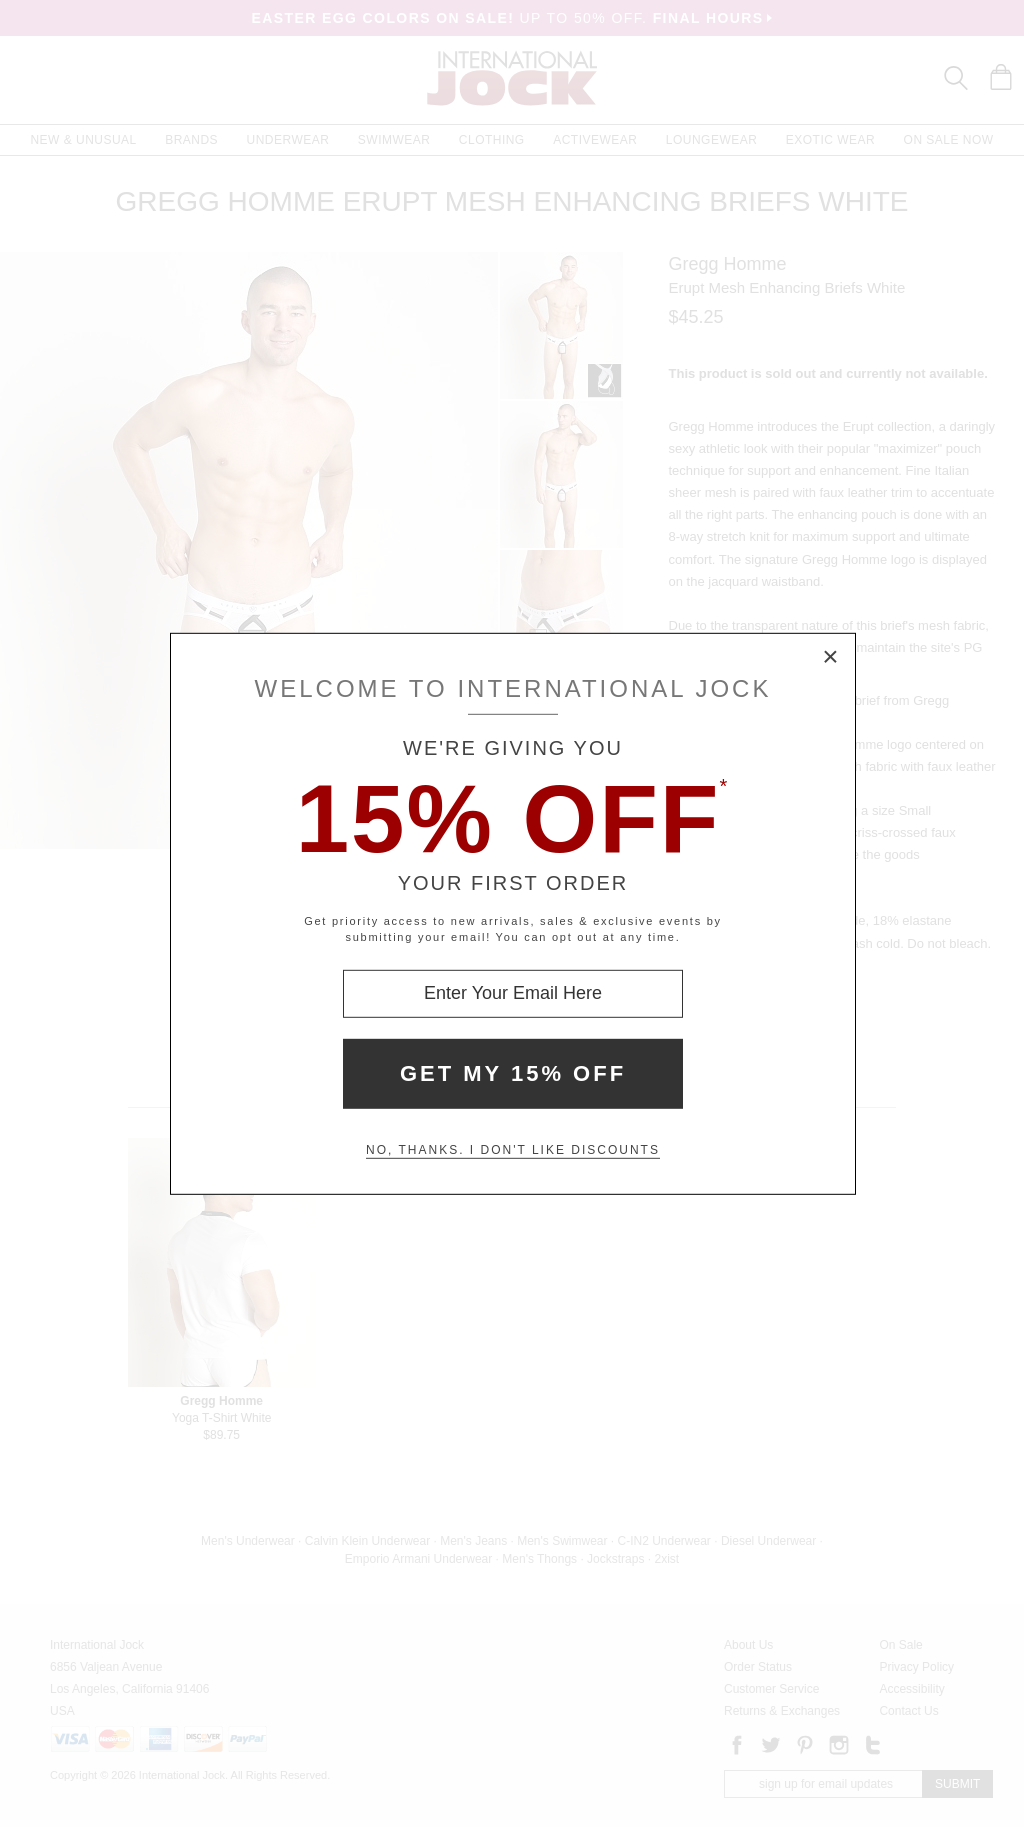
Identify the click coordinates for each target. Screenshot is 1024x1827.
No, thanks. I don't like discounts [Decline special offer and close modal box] (513, 1150)
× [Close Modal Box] (831, 657)
